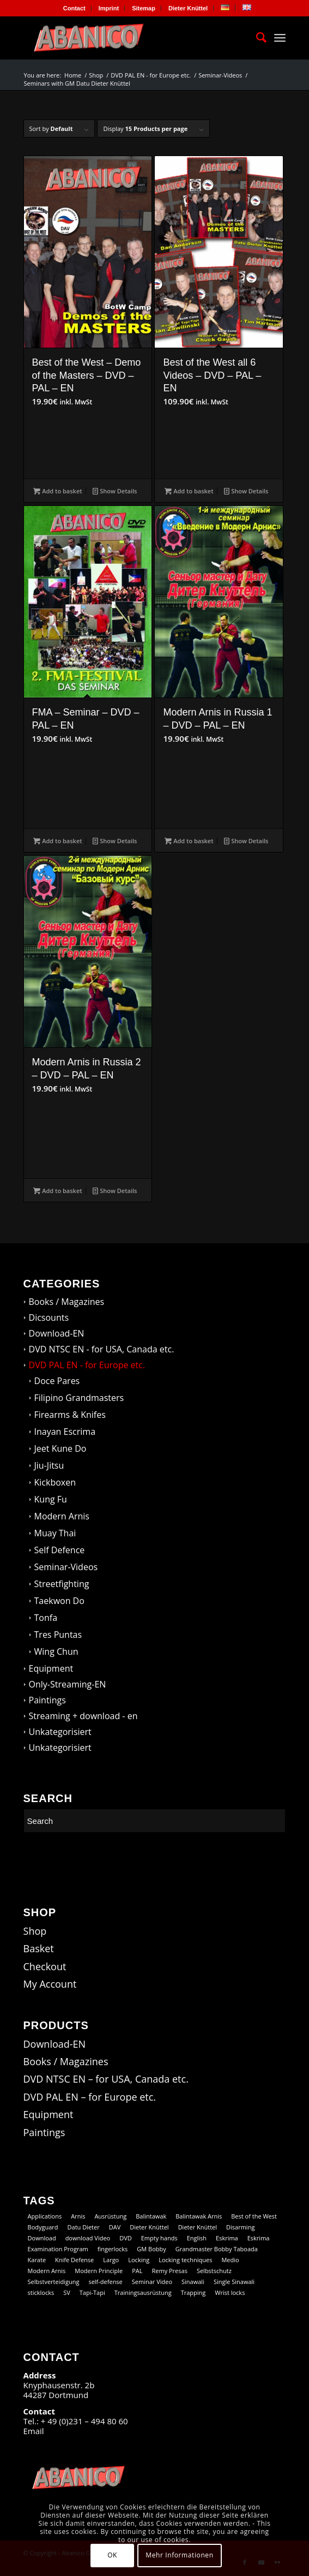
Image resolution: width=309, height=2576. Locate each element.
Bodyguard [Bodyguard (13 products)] (43, 2227)
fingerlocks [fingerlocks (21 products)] (113, 2249)
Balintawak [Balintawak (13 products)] (151, 2216)
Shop (35, 1930)
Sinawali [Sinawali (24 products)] (192, 2281)
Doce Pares (57, 1381)
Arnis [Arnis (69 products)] (78, 2216)
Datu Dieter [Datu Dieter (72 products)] (84, 2227)
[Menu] (280, 38)
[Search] (255, 37)
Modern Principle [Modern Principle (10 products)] (99, 2271)
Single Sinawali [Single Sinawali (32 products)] (234, 2281)
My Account (50, 1983)
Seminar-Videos (66, 1567)
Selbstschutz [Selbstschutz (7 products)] (214, 2271)
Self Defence (59, 1550)
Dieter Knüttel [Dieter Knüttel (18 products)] (197, 2227)
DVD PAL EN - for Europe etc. (87, 1365)
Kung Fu (50, 1499)
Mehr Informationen (179, 2555)
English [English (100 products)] (197, 2238)
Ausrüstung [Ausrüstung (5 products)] (110, 2216)
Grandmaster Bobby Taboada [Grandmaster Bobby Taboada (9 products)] (216, 2249)
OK (112, 2555)
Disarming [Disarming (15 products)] (240, 2227)
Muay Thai (55, 1533)
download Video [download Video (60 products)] (88, 2238)
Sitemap (143, 8)
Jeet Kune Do (60, 1448)
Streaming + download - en (83, 1716)
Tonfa (46, 1618)
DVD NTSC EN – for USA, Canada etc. (106, 2078)
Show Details (115, 491)
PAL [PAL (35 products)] (137, 2271)
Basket (38, 1948)
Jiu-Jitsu (49, 1465)
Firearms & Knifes (70, 1415)
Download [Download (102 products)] (42, 2238)
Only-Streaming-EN (67, 1684)
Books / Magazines (67, 1302)
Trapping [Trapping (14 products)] (193, 2292)
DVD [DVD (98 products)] (125, 2238)
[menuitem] (75, 8)
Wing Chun (56, 1651)
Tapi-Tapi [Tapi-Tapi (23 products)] (92, 2292)
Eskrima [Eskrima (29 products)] (258, 2238)
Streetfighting (61, 1584)
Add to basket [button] (57, 491)
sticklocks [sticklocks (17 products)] (41, 2292)
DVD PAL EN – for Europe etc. (89, 2096)
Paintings (47, 1700)
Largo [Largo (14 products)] (111, 2260)
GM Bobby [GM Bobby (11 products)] (151, 2249)
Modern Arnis (61, 1516)
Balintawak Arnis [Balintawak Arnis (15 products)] (198, 2216)
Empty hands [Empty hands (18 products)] (159, 2238)
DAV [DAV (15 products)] (115, 2227)
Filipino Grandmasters (79, 1398)
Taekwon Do (59, 1601)
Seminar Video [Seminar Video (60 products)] (152, 2281)
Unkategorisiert (60, 1732)
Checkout (44, 1966)
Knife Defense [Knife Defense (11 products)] (74, 2260)
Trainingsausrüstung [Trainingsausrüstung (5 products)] (143, 2292)
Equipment (51, 1668)
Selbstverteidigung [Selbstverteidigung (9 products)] (54, 2281)
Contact (74, 8)
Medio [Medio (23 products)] (230, 2260)
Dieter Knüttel (188, 8)
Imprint (109, 8)
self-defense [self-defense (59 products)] (105, 2281)
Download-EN (56, 1333)
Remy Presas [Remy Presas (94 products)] (169, 2271)
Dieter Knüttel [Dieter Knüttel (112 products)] (149, 2227)
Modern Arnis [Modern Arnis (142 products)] (47, 2271)
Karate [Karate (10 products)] (37, 2260)
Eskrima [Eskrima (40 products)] (227, 2238)
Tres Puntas (58, 1635)
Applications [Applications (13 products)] (45, 2216)
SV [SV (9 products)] (66, 2292)
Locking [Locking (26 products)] (138, 2260)
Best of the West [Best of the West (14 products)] (254, 2216)
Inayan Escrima (65, 1432)
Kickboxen (55, 1482)
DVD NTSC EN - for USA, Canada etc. (101, 1349)
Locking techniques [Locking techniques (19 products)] (185, 2260)
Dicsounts (49, 1317)
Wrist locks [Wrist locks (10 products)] (230, 2292)
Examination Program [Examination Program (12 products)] (58, 2249)
